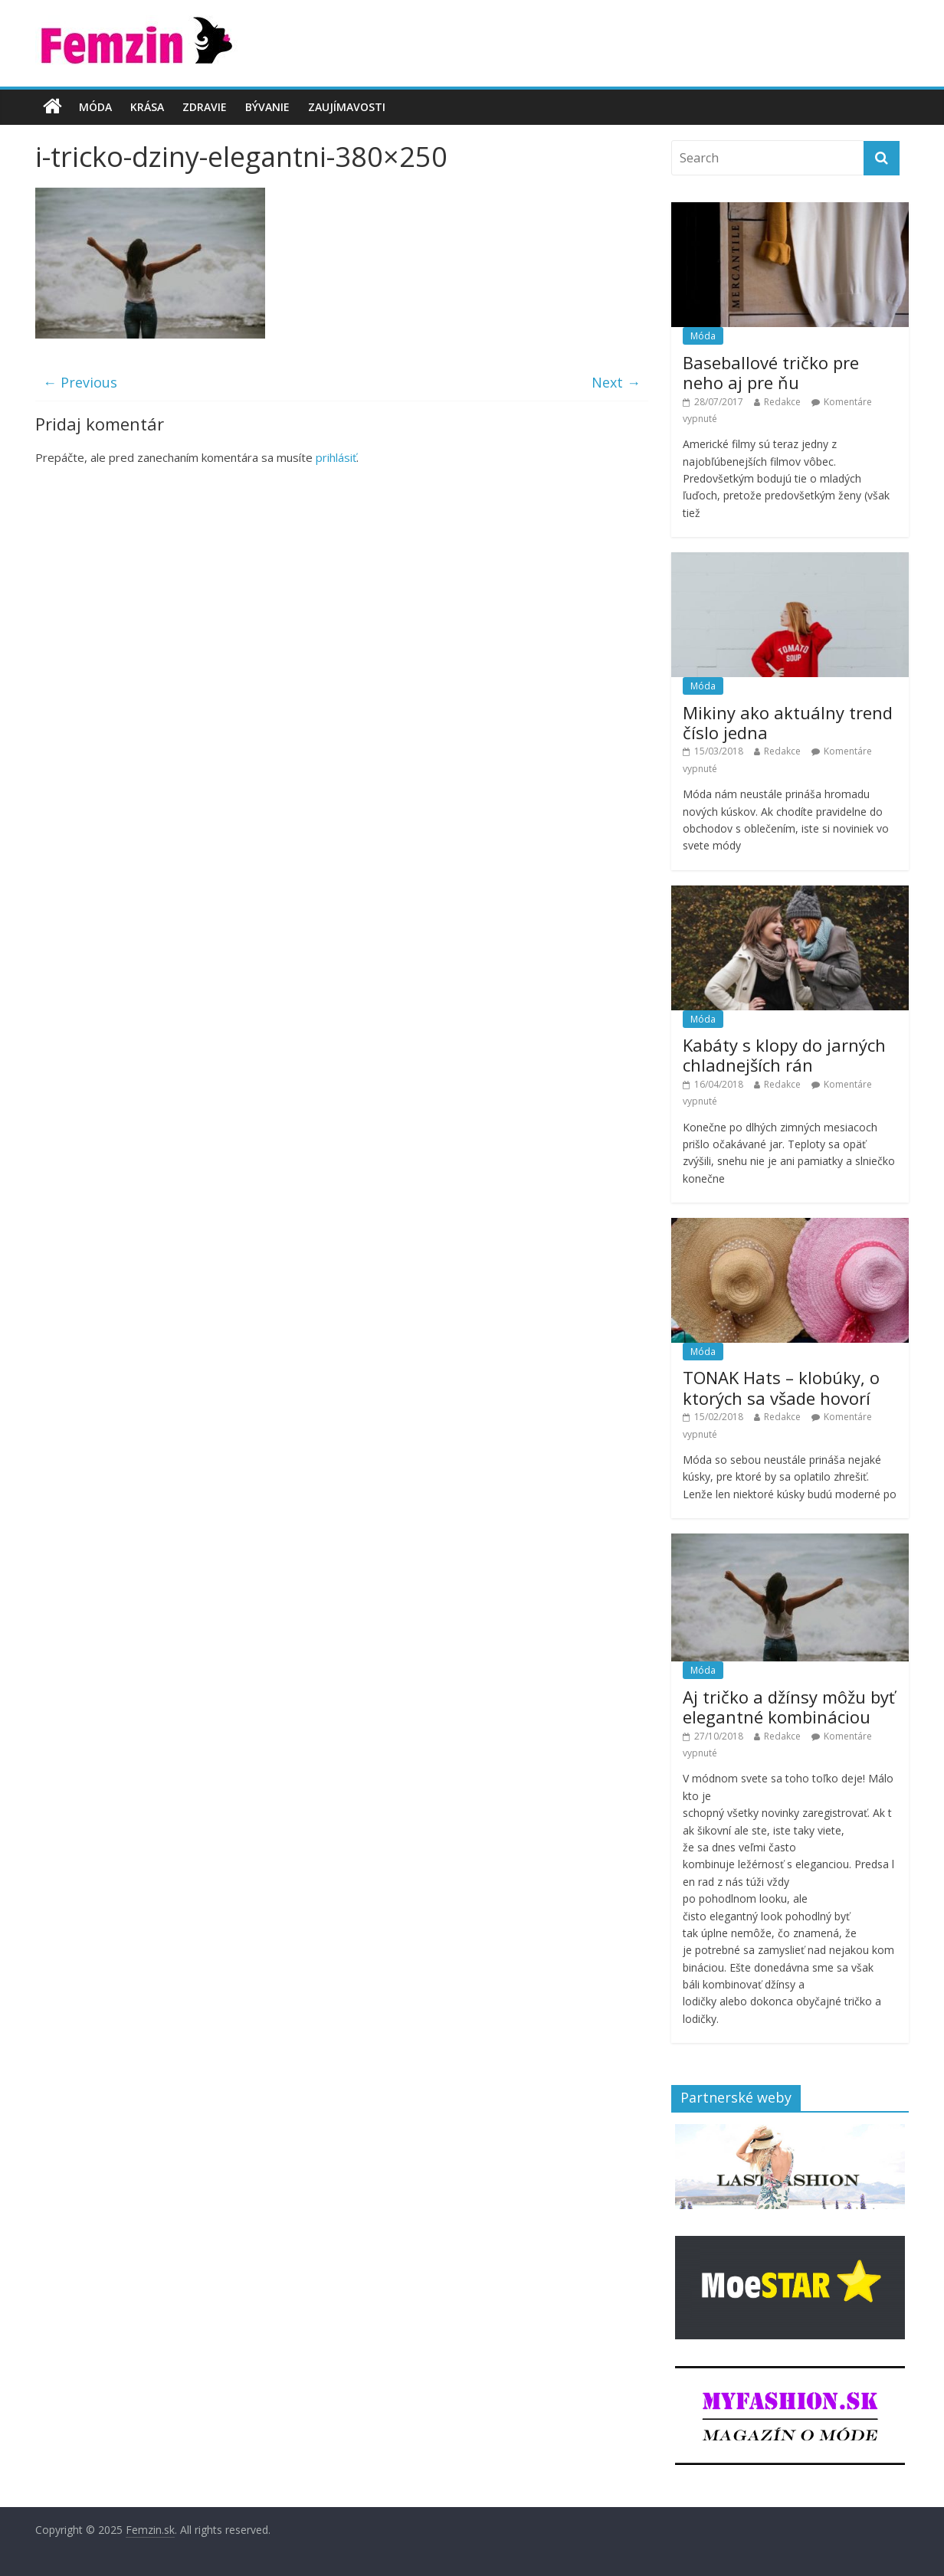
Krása (147, 107)
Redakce (782, 401)
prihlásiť (336, 457)
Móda (95, 107)
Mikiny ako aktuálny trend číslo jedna (788, 722)
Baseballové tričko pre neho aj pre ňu (771, 372)
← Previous (80, 382)
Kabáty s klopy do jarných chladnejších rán (784, 1054)
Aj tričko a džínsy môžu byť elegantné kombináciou (789, 1706)
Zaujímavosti (346, 107)
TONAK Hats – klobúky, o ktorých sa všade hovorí (781, 1387)
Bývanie (267, 107)
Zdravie (204, 107)
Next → (616, 382)
